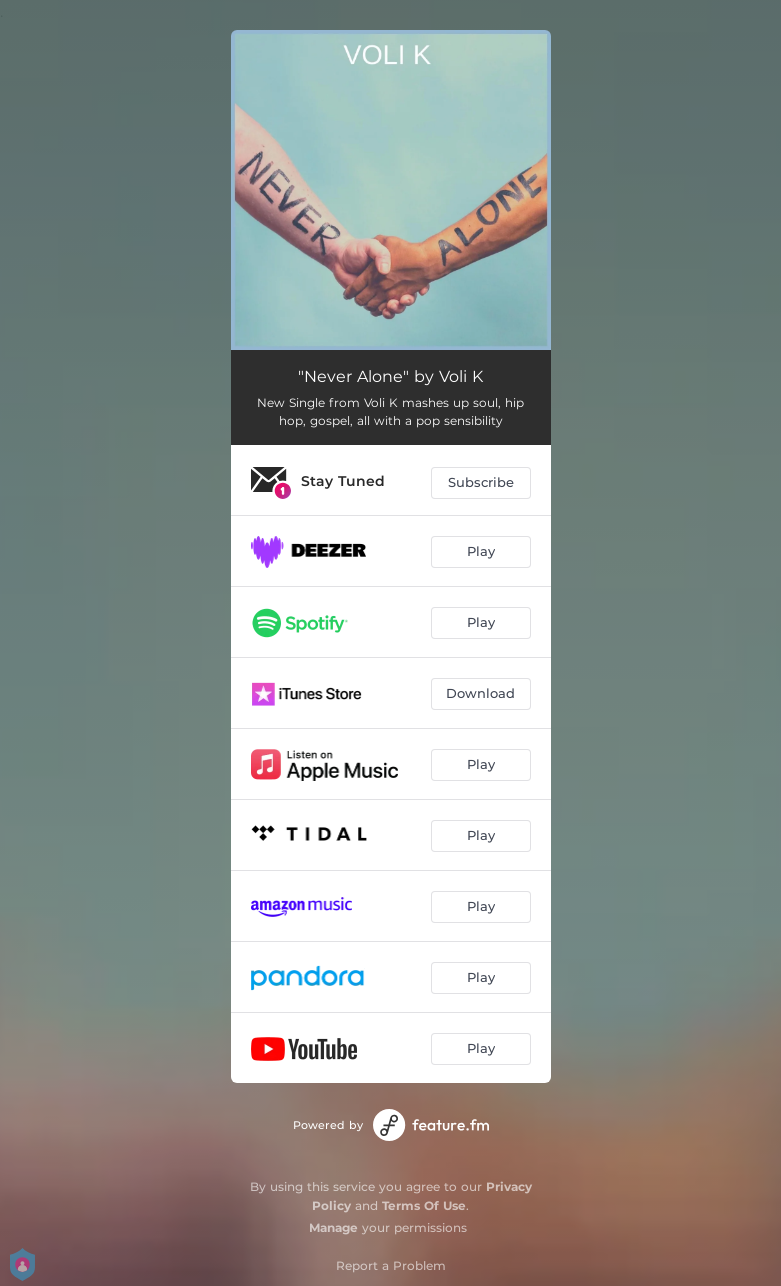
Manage (333, 1227)
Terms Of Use (424, 1205)
